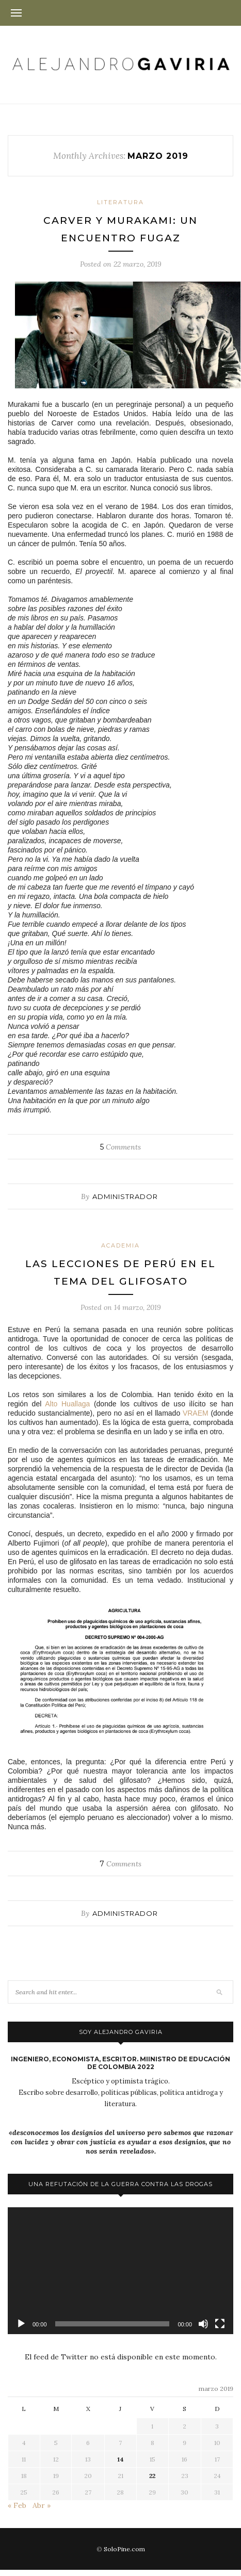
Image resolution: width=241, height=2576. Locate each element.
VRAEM (195, 1413)
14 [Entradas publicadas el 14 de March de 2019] (120, 2459)
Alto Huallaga (67, 1404)
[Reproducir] (21, 2324)
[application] (120, 2270)
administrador (125, 1196)
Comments (120, 1147)
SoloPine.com (124, 2549)
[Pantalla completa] (220, 2324)
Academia (120, 1245)
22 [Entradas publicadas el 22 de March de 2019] (152, 2476)
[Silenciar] (203, 2324)
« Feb (17, 2505)
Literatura (120, 202)
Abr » (42, 2505)
